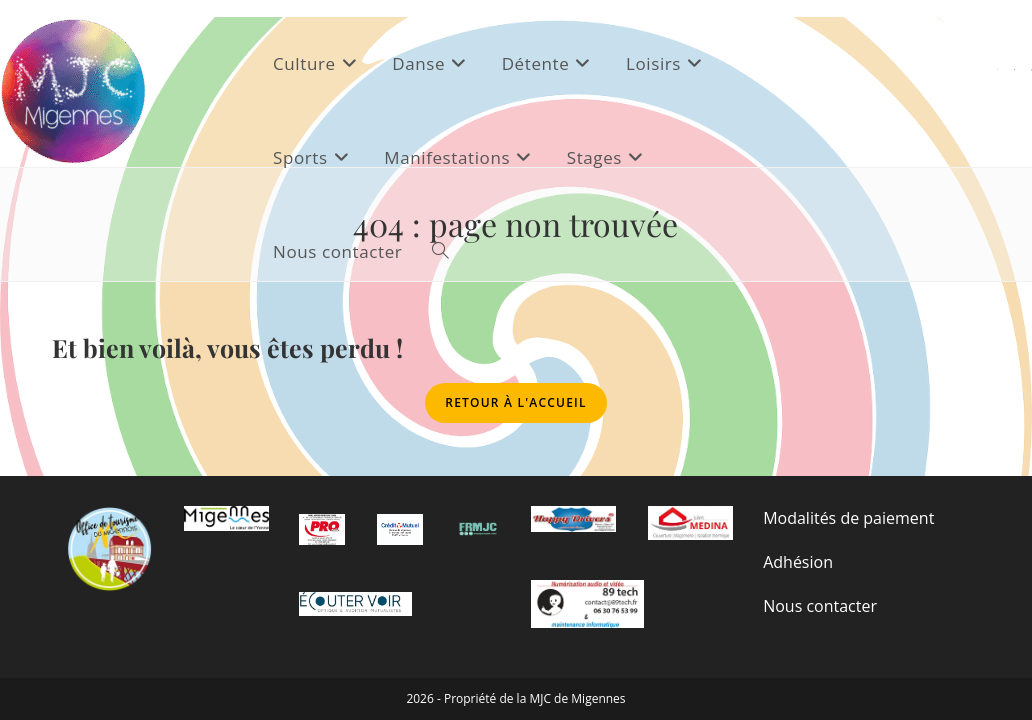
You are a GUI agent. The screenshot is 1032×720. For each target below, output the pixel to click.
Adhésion (798, 559)
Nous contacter (820, 603)
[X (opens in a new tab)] (997, 69)
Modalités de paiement (848, 515)
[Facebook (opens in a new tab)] (1014, 69)
